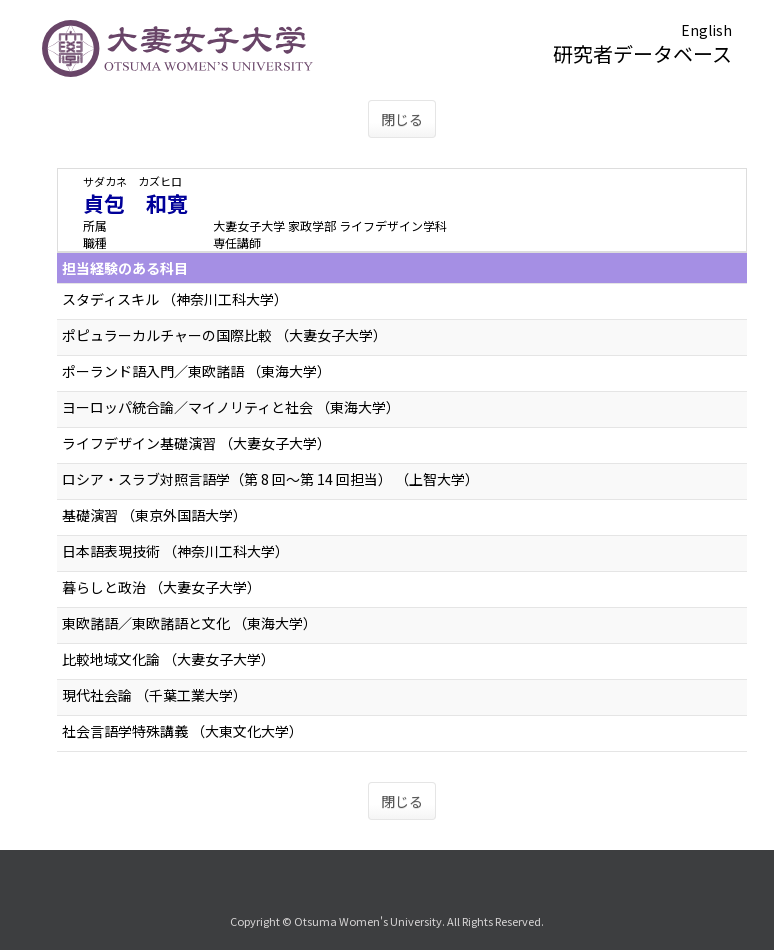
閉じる (402, 119)
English (706, 30)
